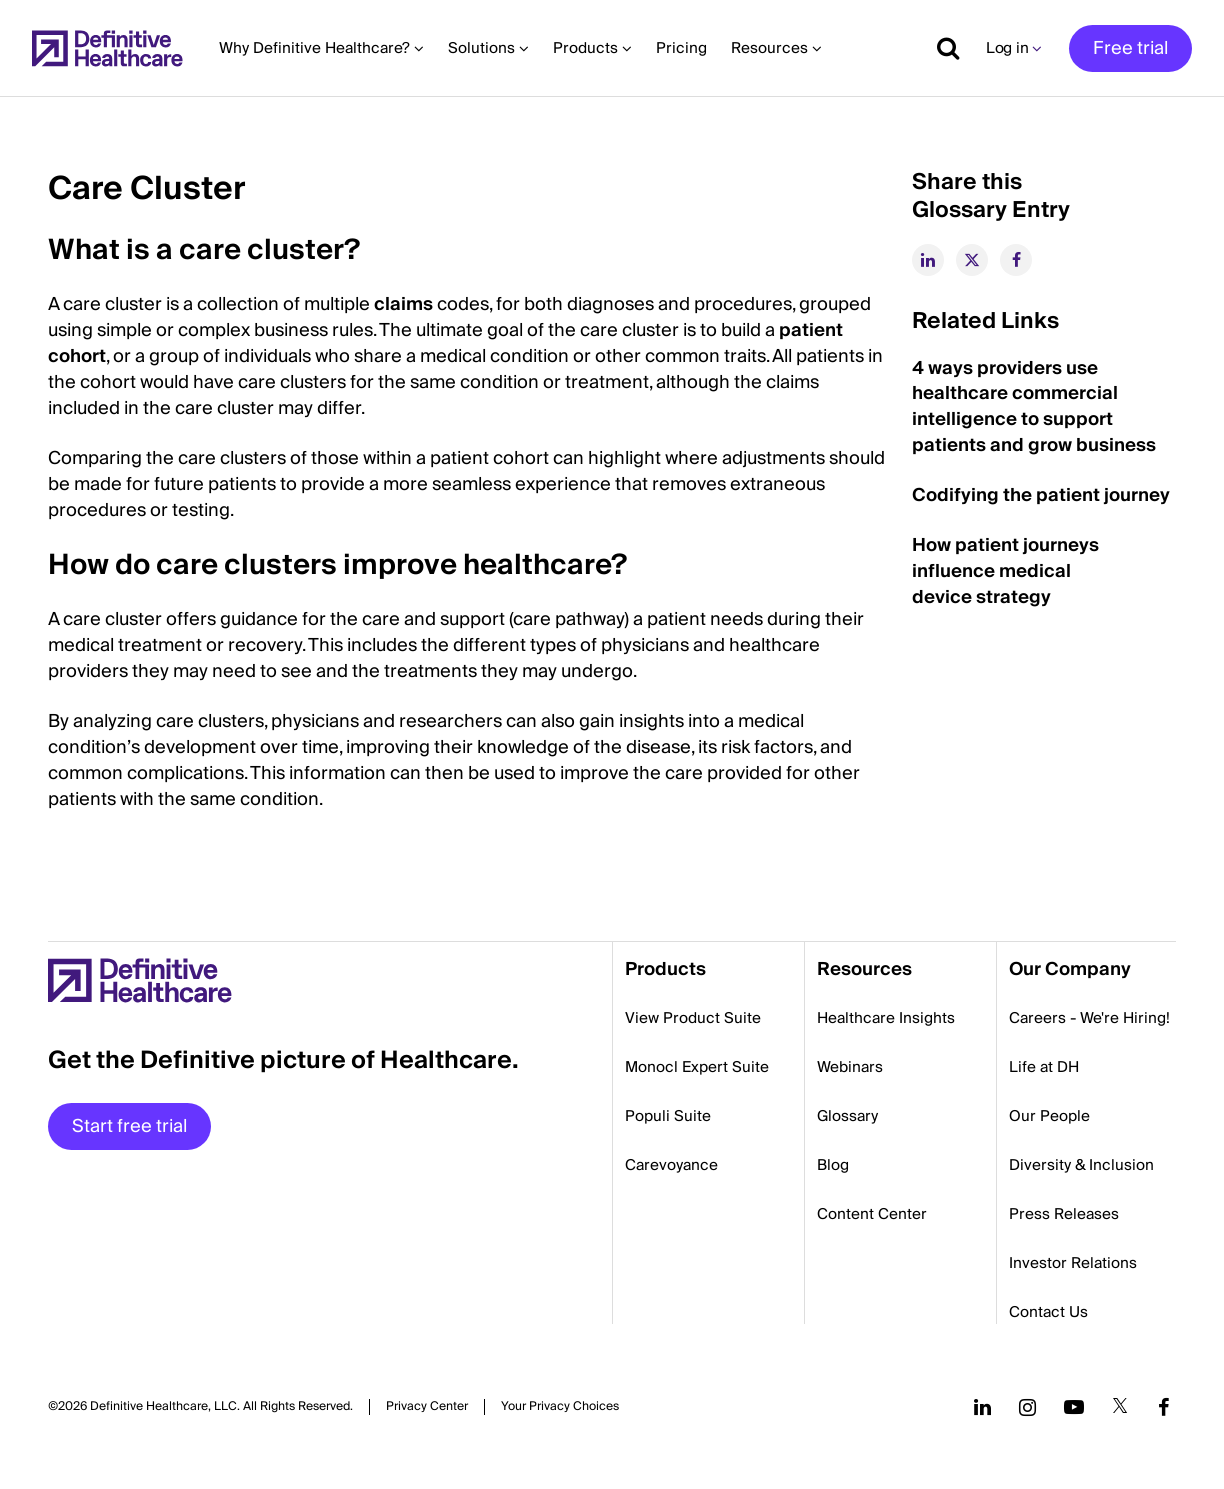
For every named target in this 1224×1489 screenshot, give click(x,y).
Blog (833, 1165)
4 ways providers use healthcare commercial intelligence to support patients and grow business (1034, 407)
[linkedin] (928, 260)
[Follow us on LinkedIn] (982, 1407)
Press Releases (1064, 1214)
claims (403, 304)
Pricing (681, 48)
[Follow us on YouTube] (1074, 1407)
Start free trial (129, 1126)
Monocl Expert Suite (697, 1067)
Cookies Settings (560, 1406)
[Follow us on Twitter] (1120, 1407)
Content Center (872, 1214)
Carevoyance (671, 1165)
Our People (1049, 1116)
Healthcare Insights (886, 1018)
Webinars (850, 1067)
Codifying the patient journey (1041, 495)
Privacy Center (427, 1407)
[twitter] (972, 260)
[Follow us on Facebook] (1164, 1407)
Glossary (847, 1116)
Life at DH (1044, 1067)
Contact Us (1048, 1312)
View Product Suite (693, 1018)
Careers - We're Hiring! (1089, 1018)
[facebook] (1016, 260)
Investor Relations (1073, 1263)
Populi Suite (668, 1116)
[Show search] (941, 48)
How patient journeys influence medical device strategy (1005, 571)
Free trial (1130, 48)
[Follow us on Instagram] (1027, 1407)
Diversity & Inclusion (1081, 1165)
